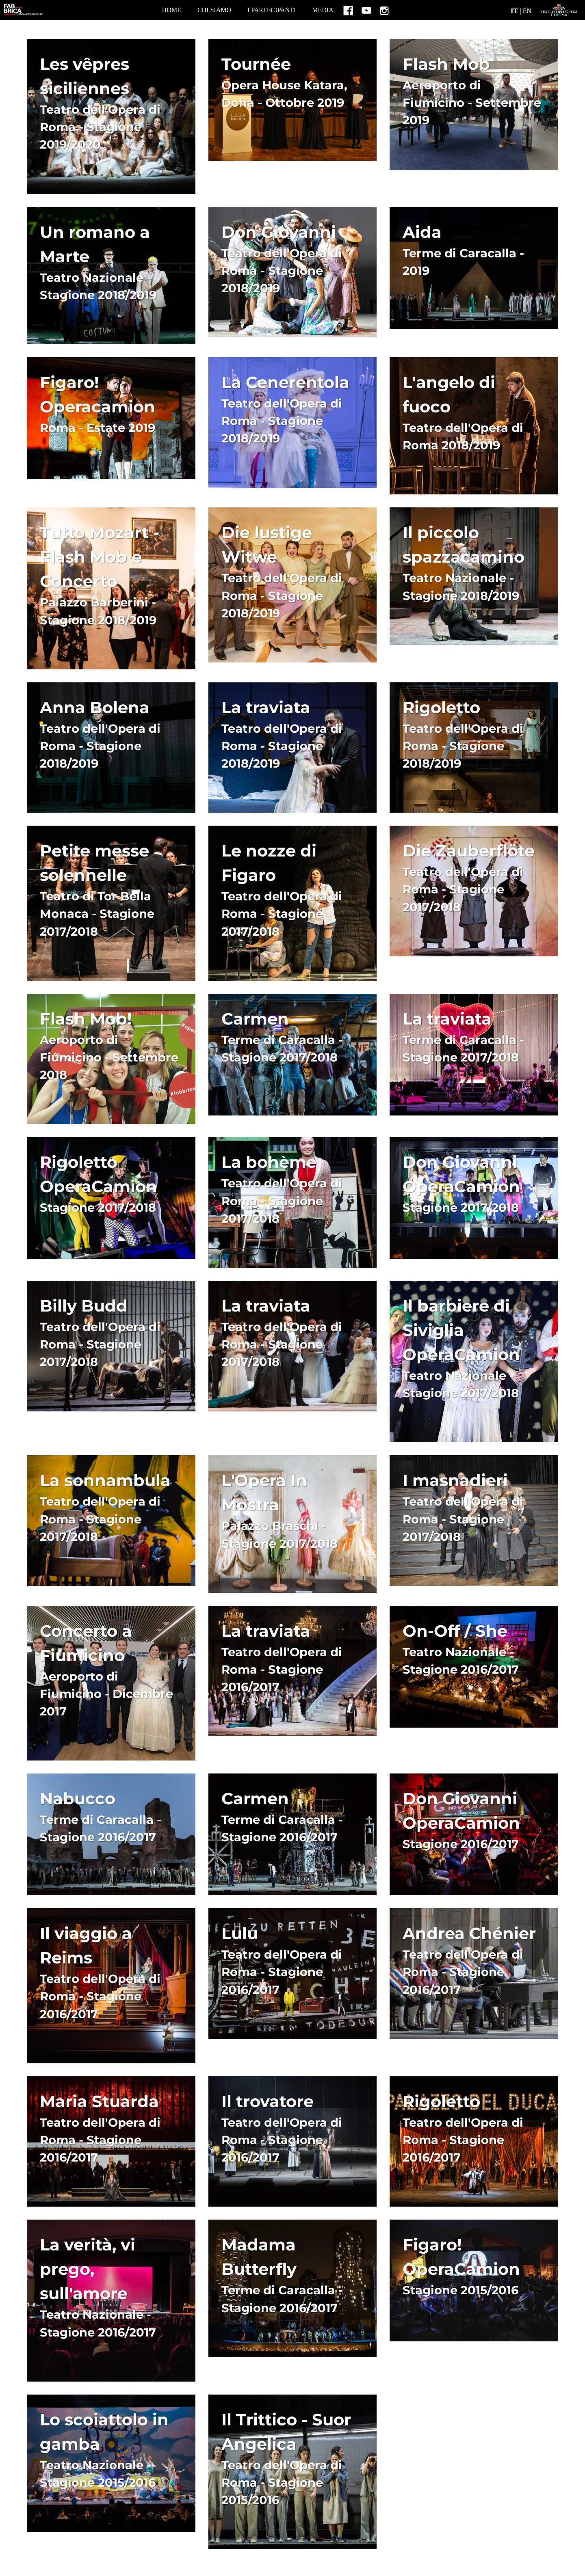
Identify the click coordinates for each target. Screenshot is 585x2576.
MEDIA (322, 9)
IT (514, 10)
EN (527, 10)
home (171, 9)
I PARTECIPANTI (271, 9)
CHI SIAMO (214, 9)
